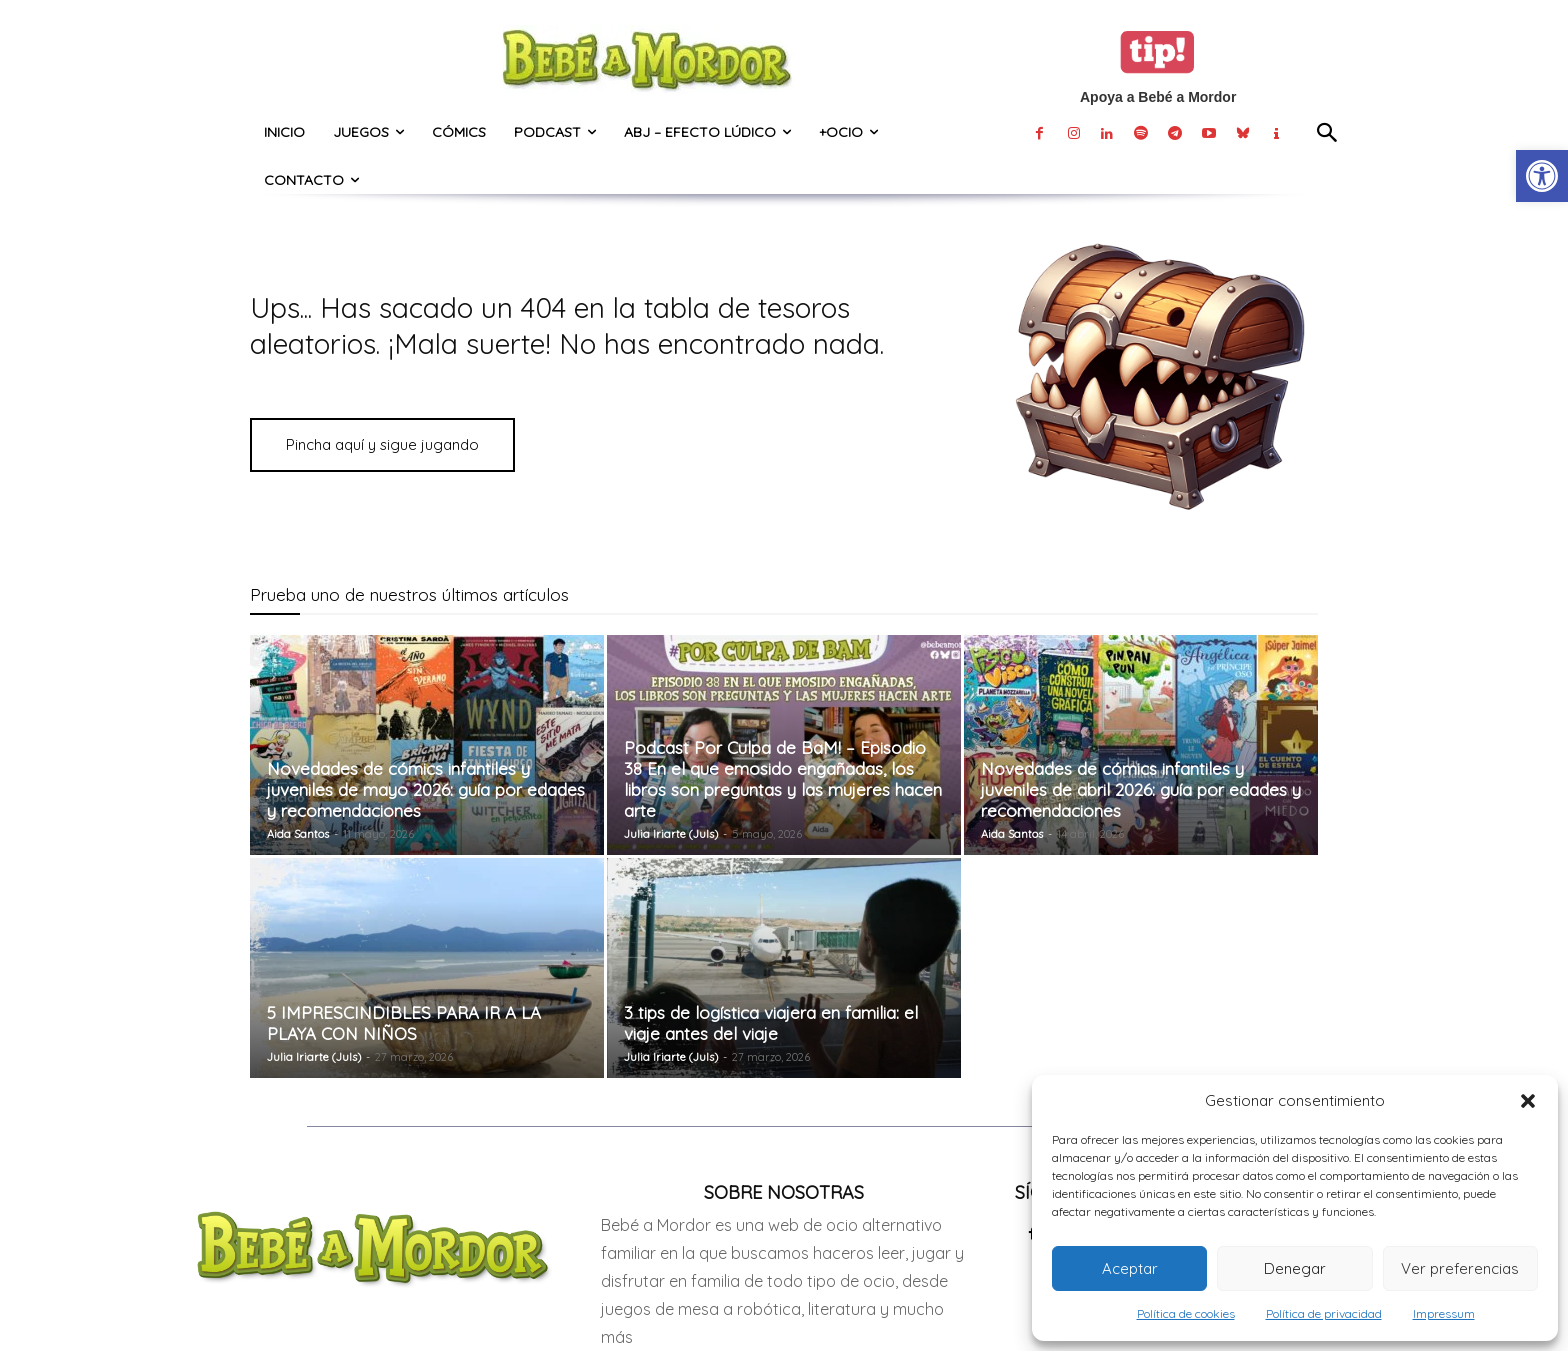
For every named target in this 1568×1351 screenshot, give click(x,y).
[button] (1528, 1101)
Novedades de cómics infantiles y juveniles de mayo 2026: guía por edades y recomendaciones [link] (426, 789)
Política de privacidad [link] (1324, 1313)
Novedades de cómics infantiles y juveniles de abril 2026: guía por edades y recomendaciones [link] (1141, 789)
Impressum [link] (1444, 1313)
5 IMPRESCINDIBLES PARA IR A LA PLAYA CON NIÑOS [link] (404, 1023)
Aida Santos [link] (298, 834)
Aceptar (1130, 1268)
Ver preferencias (1460, 1268)
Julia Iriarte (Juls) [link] (671, 834)
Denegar (1295, 1268)
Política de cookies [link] (1186, 1313)
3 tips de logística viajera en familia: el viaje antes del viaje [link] (771, 1023)
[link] (1542, 176)
